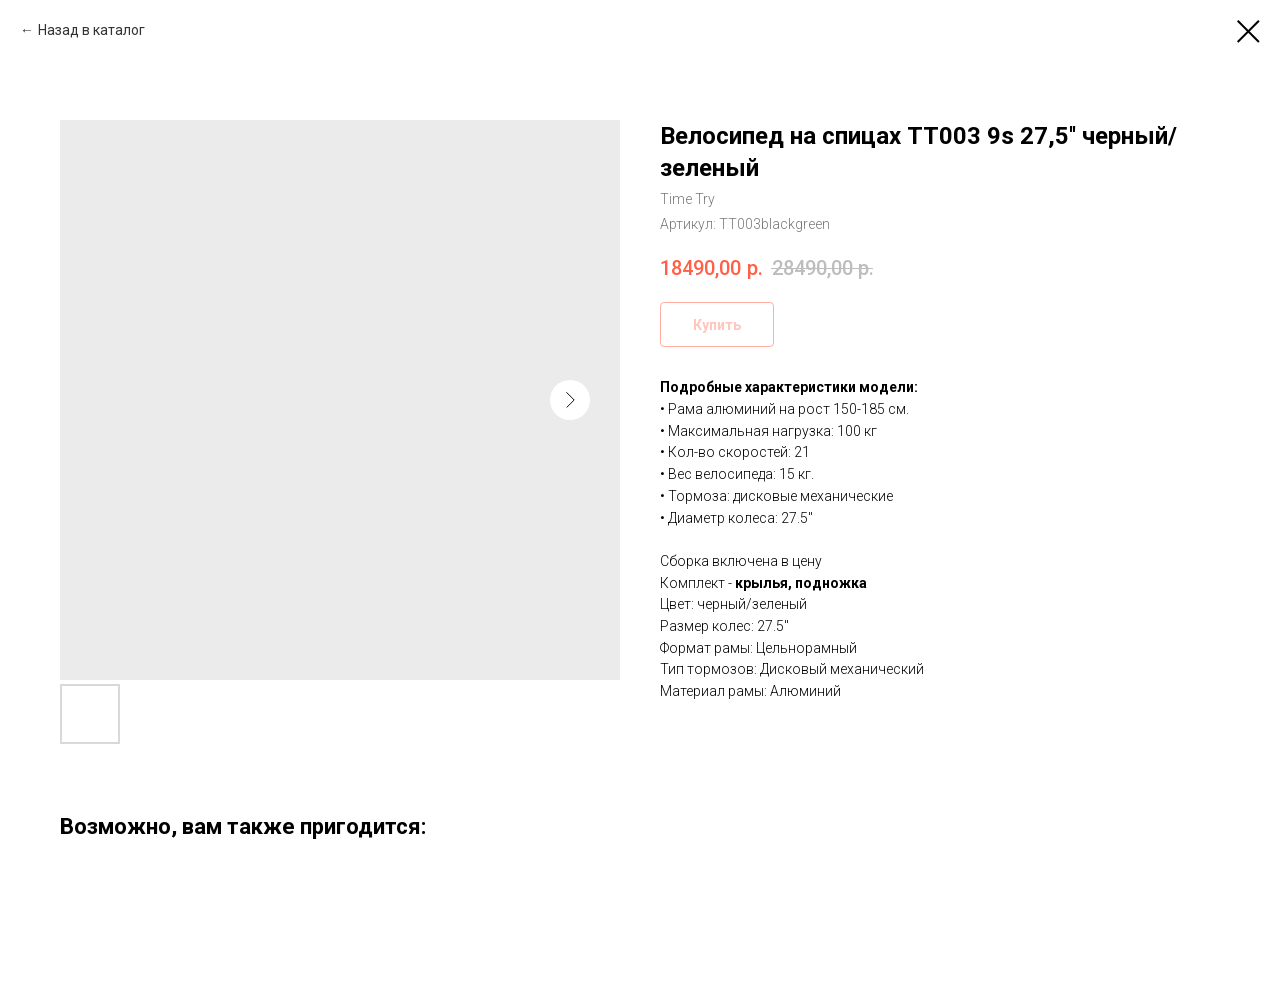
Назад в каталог (91, 30)
